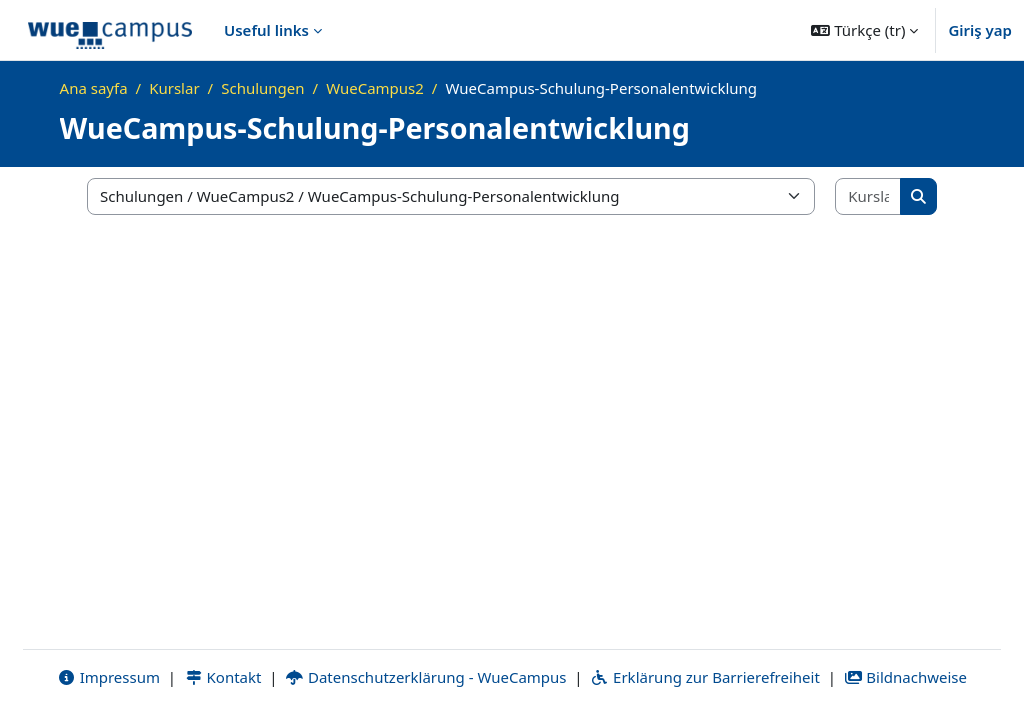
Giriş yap (980, 30)
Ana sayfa (94, 88)
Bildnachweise (905, 677)
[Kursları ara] (868, 196)
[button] (864, 30)
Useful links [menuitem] (266, 30)
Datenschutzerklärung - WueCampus (425, 677)
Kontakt (223, 677)
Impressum (108, 677)
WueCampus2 (375, 88)
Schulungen (262, 88)
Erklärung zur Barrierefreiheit (704, 677)
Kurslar (174, 88)
